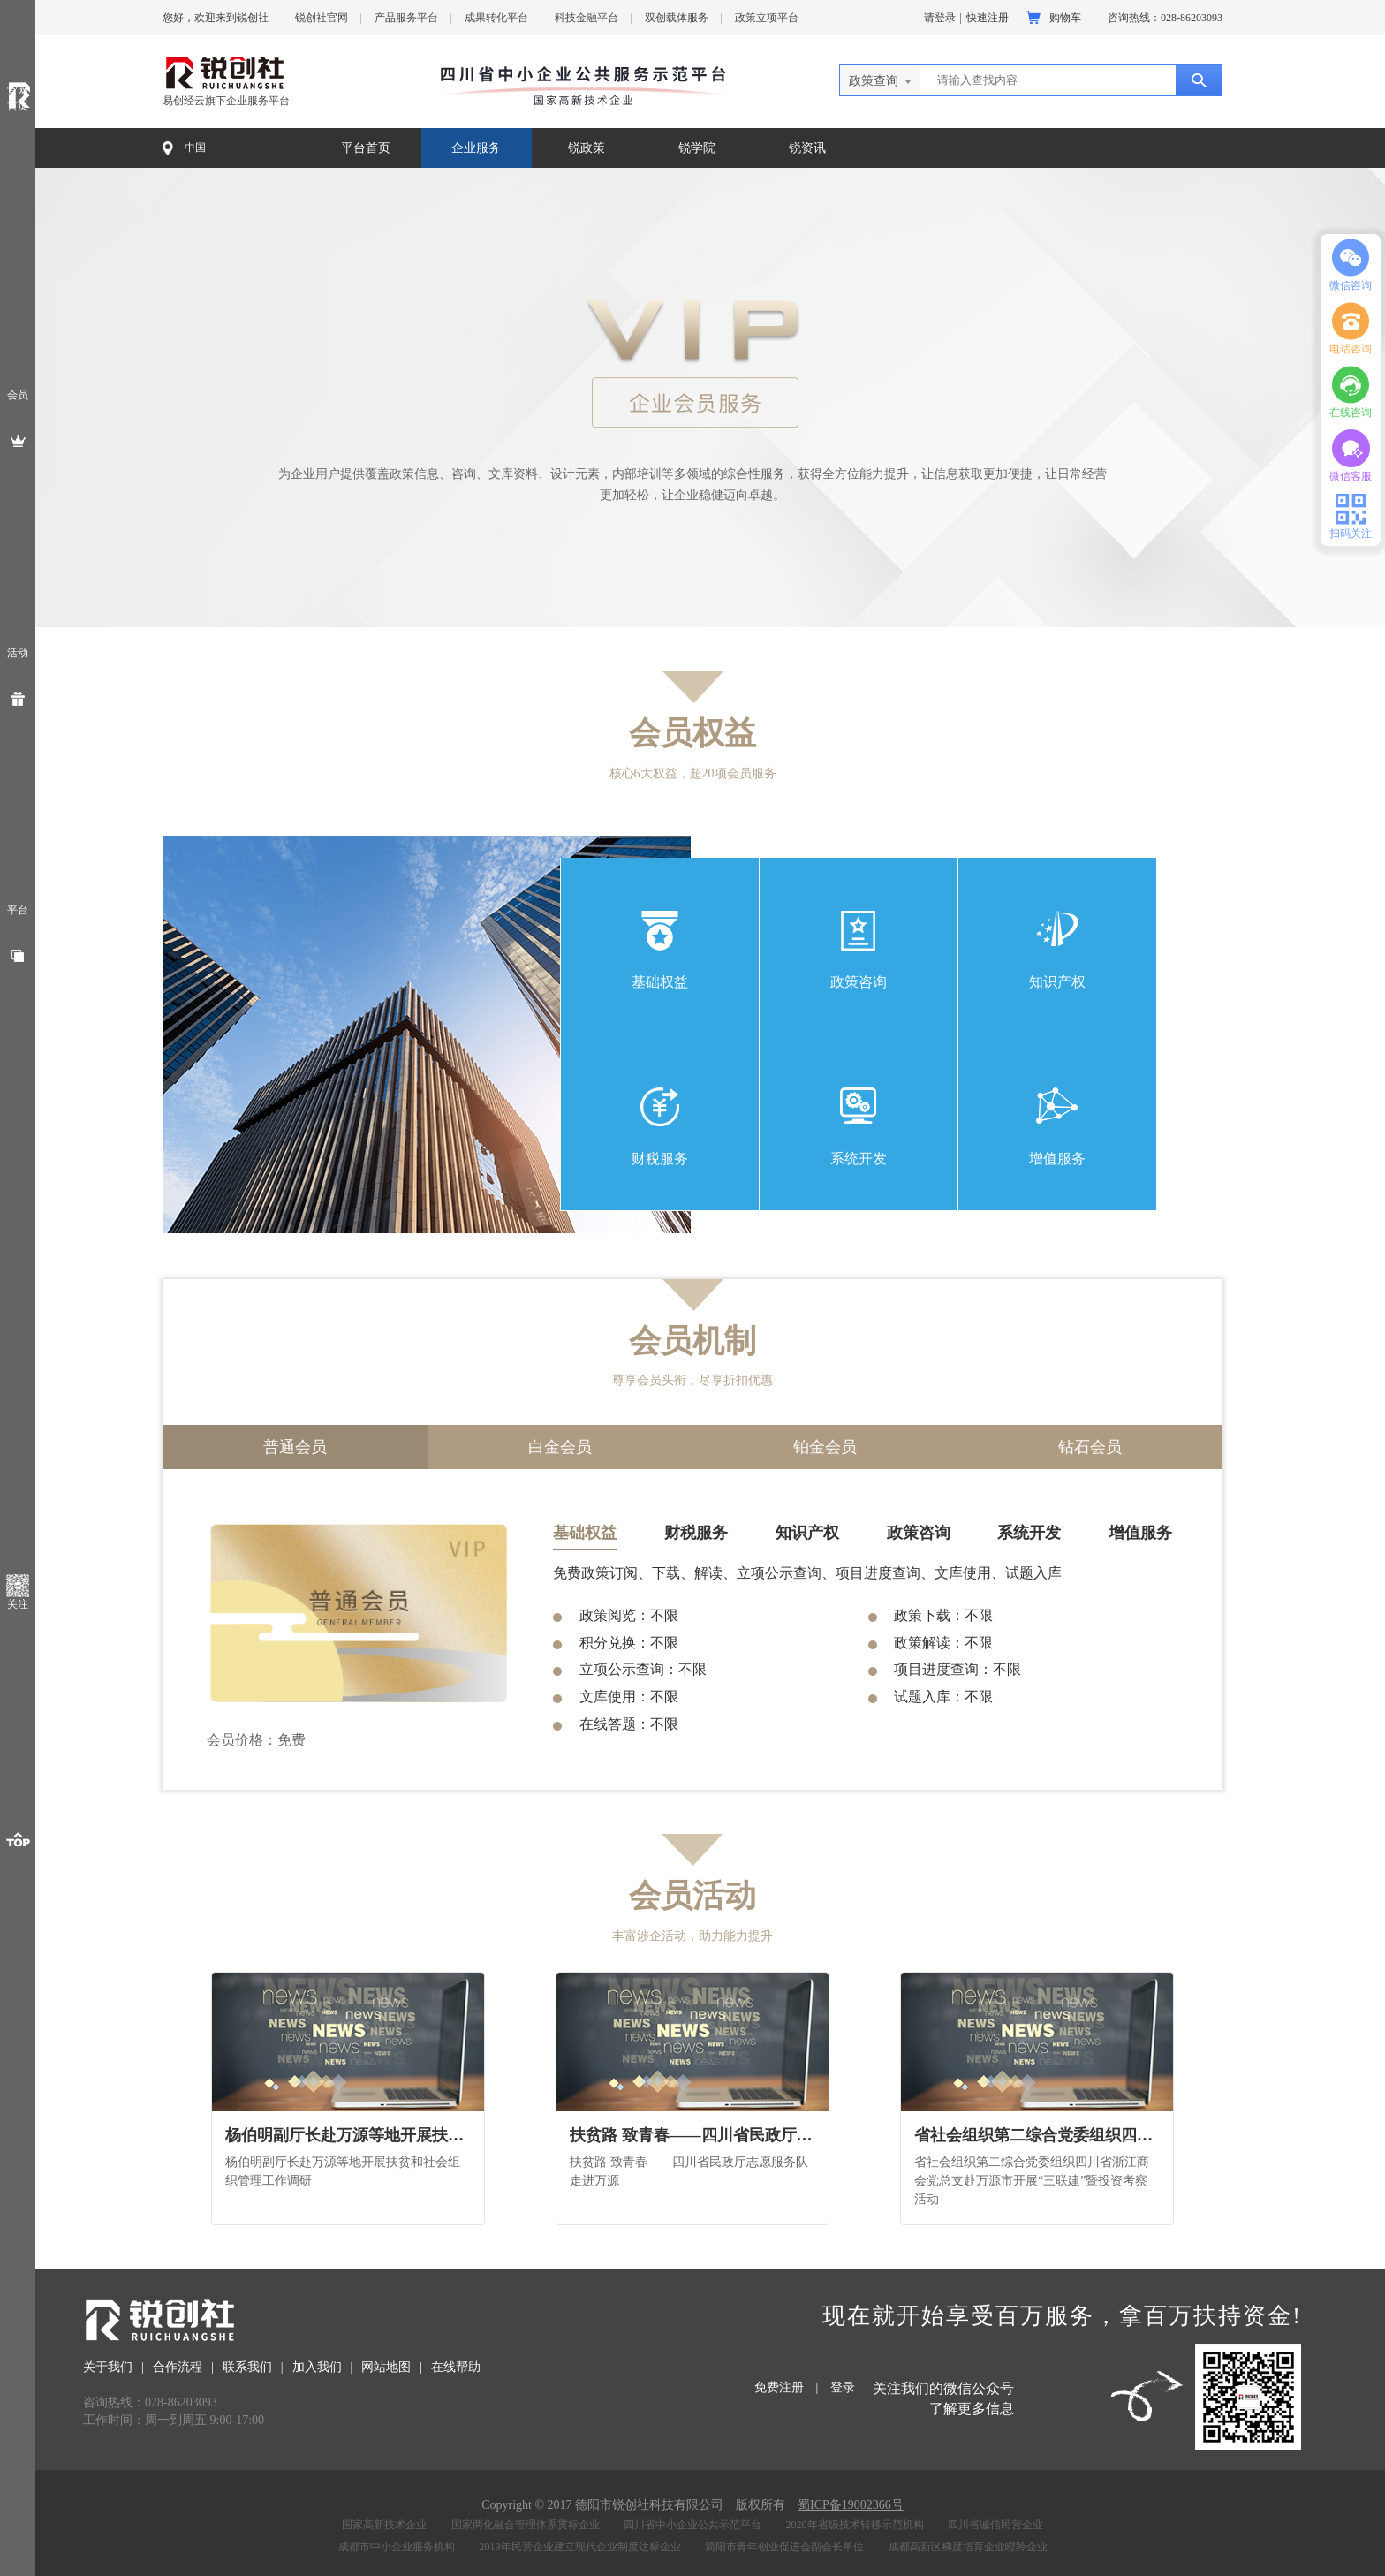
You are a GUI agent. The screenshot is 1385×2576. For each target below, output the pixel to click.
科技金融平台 (586, 17)
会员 (17, 395)
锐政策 (586, 148)
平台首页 (365, 148)
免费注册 (779, 2387)
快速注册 (987, 17)
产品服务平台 (406, 17)
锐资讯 (807, 148)
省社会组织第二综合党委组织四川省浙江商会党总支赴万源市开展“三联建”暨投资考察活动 (1035, 2135)
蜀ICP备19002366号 (851, 2505)
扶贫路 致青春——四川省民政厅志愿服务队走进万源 (691, 2135)
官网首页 (17, 98)
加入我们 (317, 2367)
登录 (842, 2387)
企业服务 (476, 148)
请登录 (940, 17)
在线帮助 (456, 2367)
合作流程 (177, 2367)
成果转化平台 (496, 17)
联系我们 (247, 2367)
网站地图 (386, 2367)
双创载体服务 (676, 17)
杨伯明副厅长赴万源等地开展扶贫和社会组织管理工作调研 (346, 2135)
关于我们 (107, 2367)
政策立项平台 (766, 17)
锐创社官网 (321, 17)
